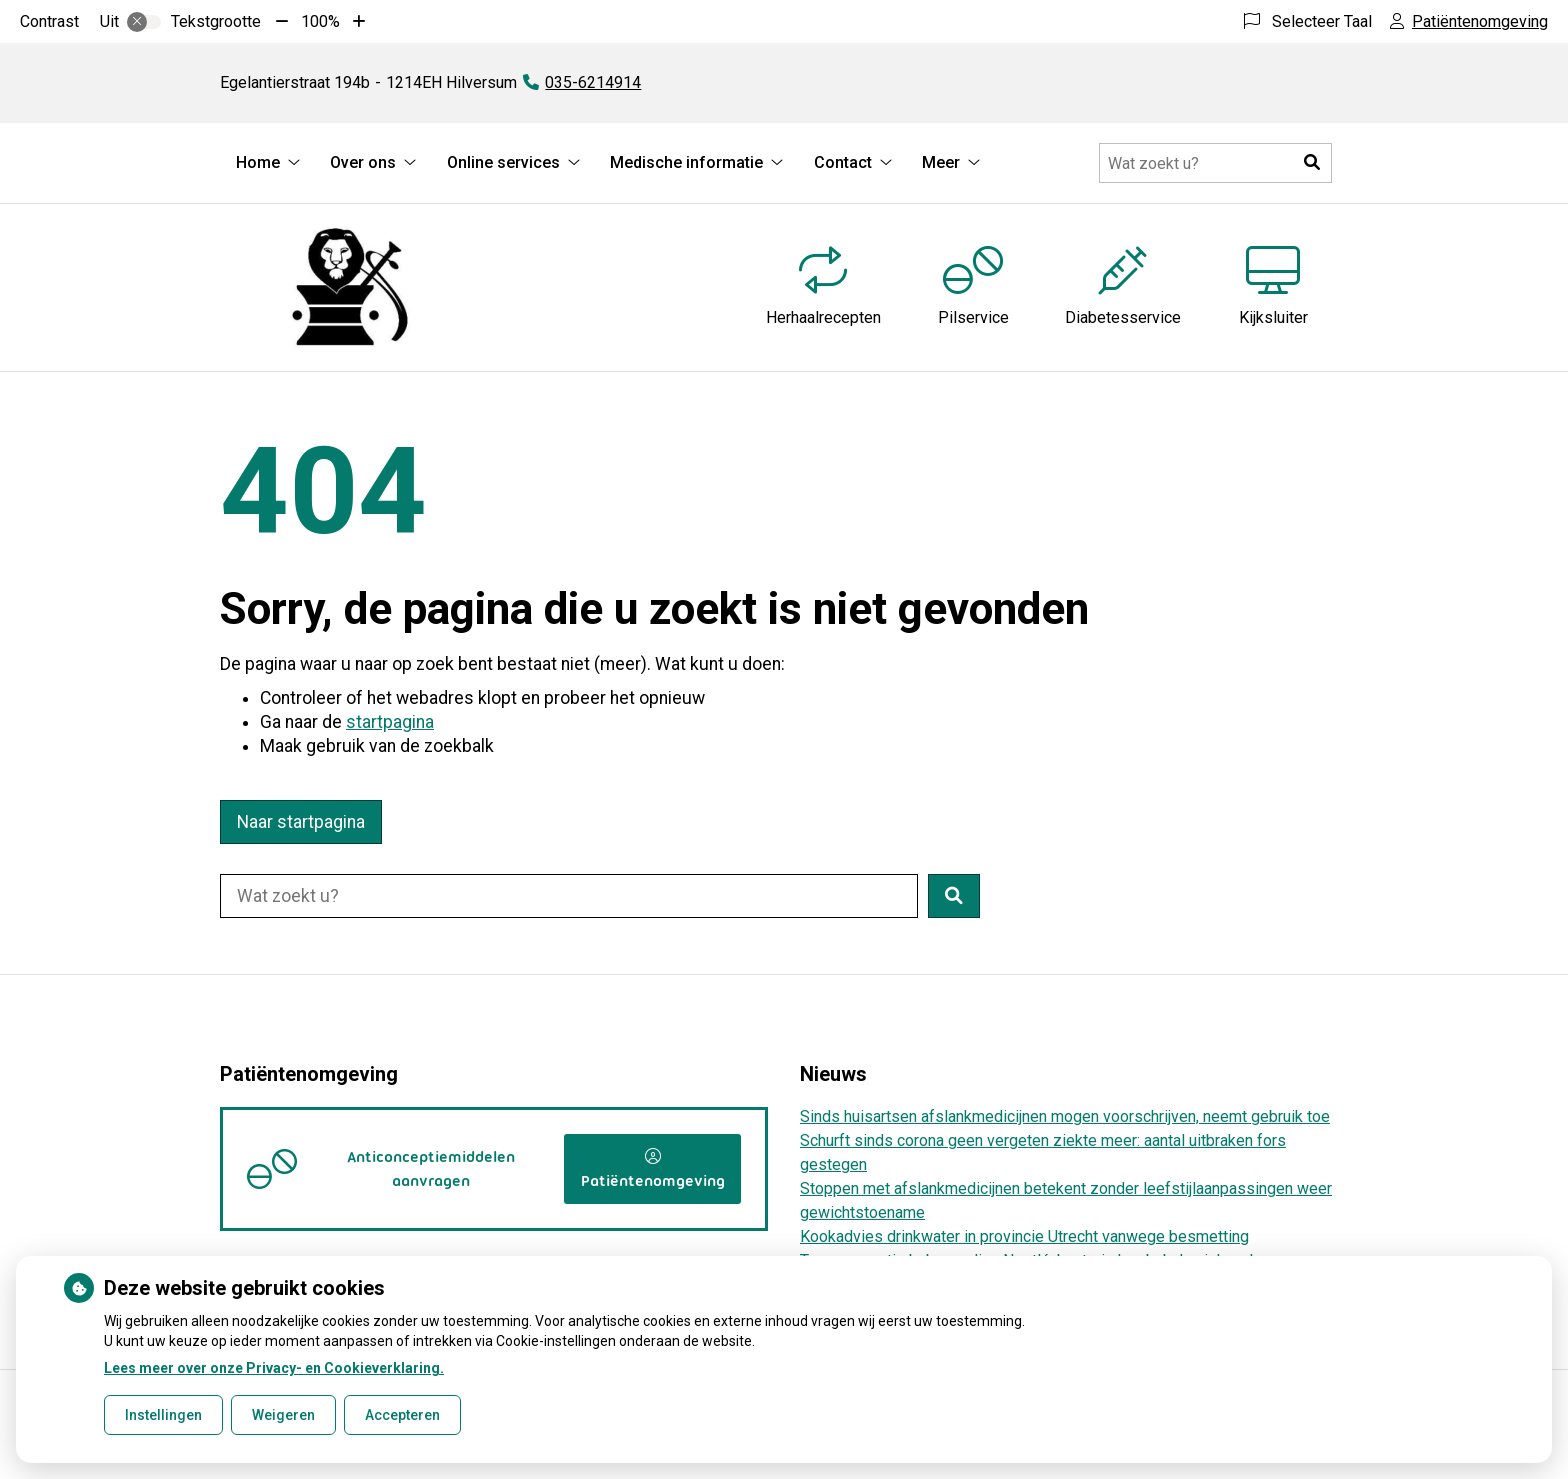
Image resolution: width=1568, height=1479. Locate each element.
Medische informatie (686, 162)
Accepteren (402, 1415)
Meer (941, 162)
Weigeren (283, 1415)
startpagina (390, 722)
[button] (1312, 163)
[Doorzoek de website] (1215, 163)
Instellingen (163, 1415)
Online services (503, 162)
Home (258, 162)
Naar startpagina (301, 822)
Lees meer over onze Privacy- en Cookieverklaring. (274, 1368)
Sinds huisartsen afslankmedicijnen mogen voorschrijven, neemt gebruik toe (1065, 1116)
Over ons (363, 162)
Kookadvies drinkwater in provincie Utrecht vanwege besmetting (1024, 1236)
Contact (843, 162)
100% (320, 21)
